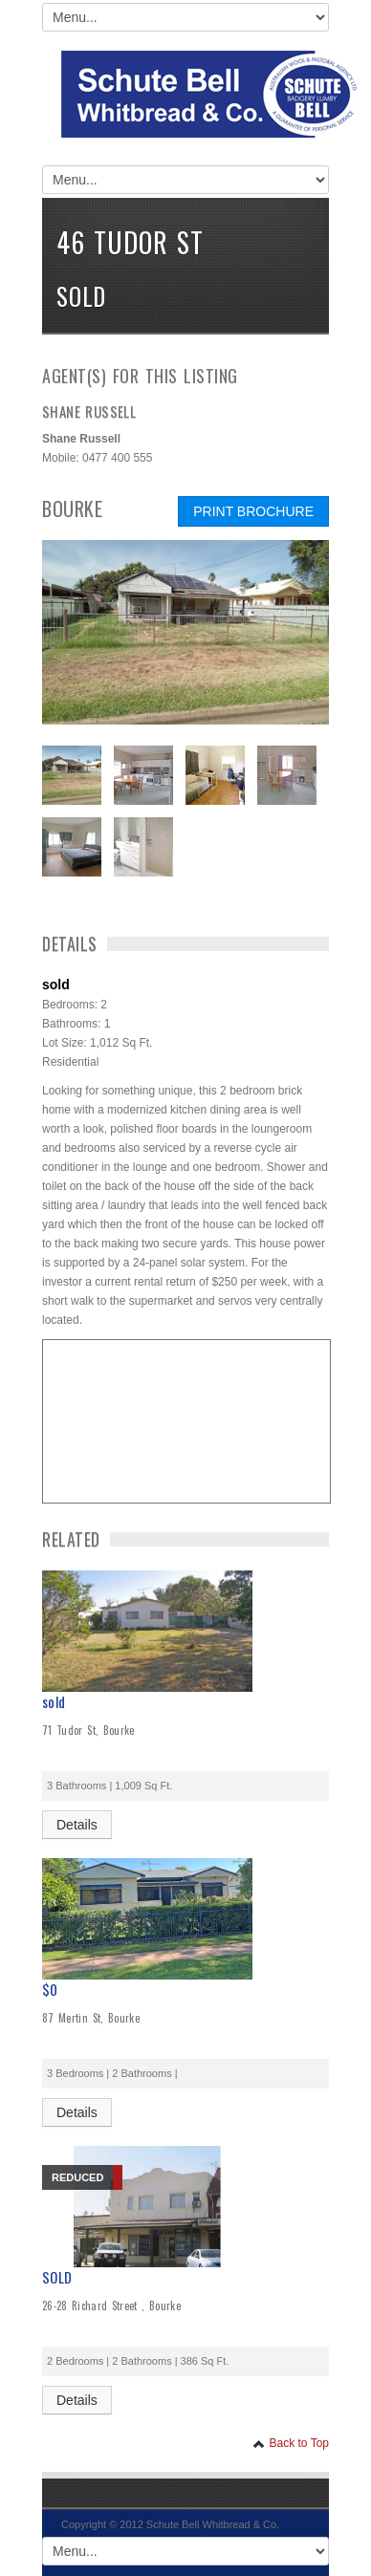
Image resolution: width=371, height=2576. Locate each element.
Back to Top (290, 2443)
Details (77, 1824)
